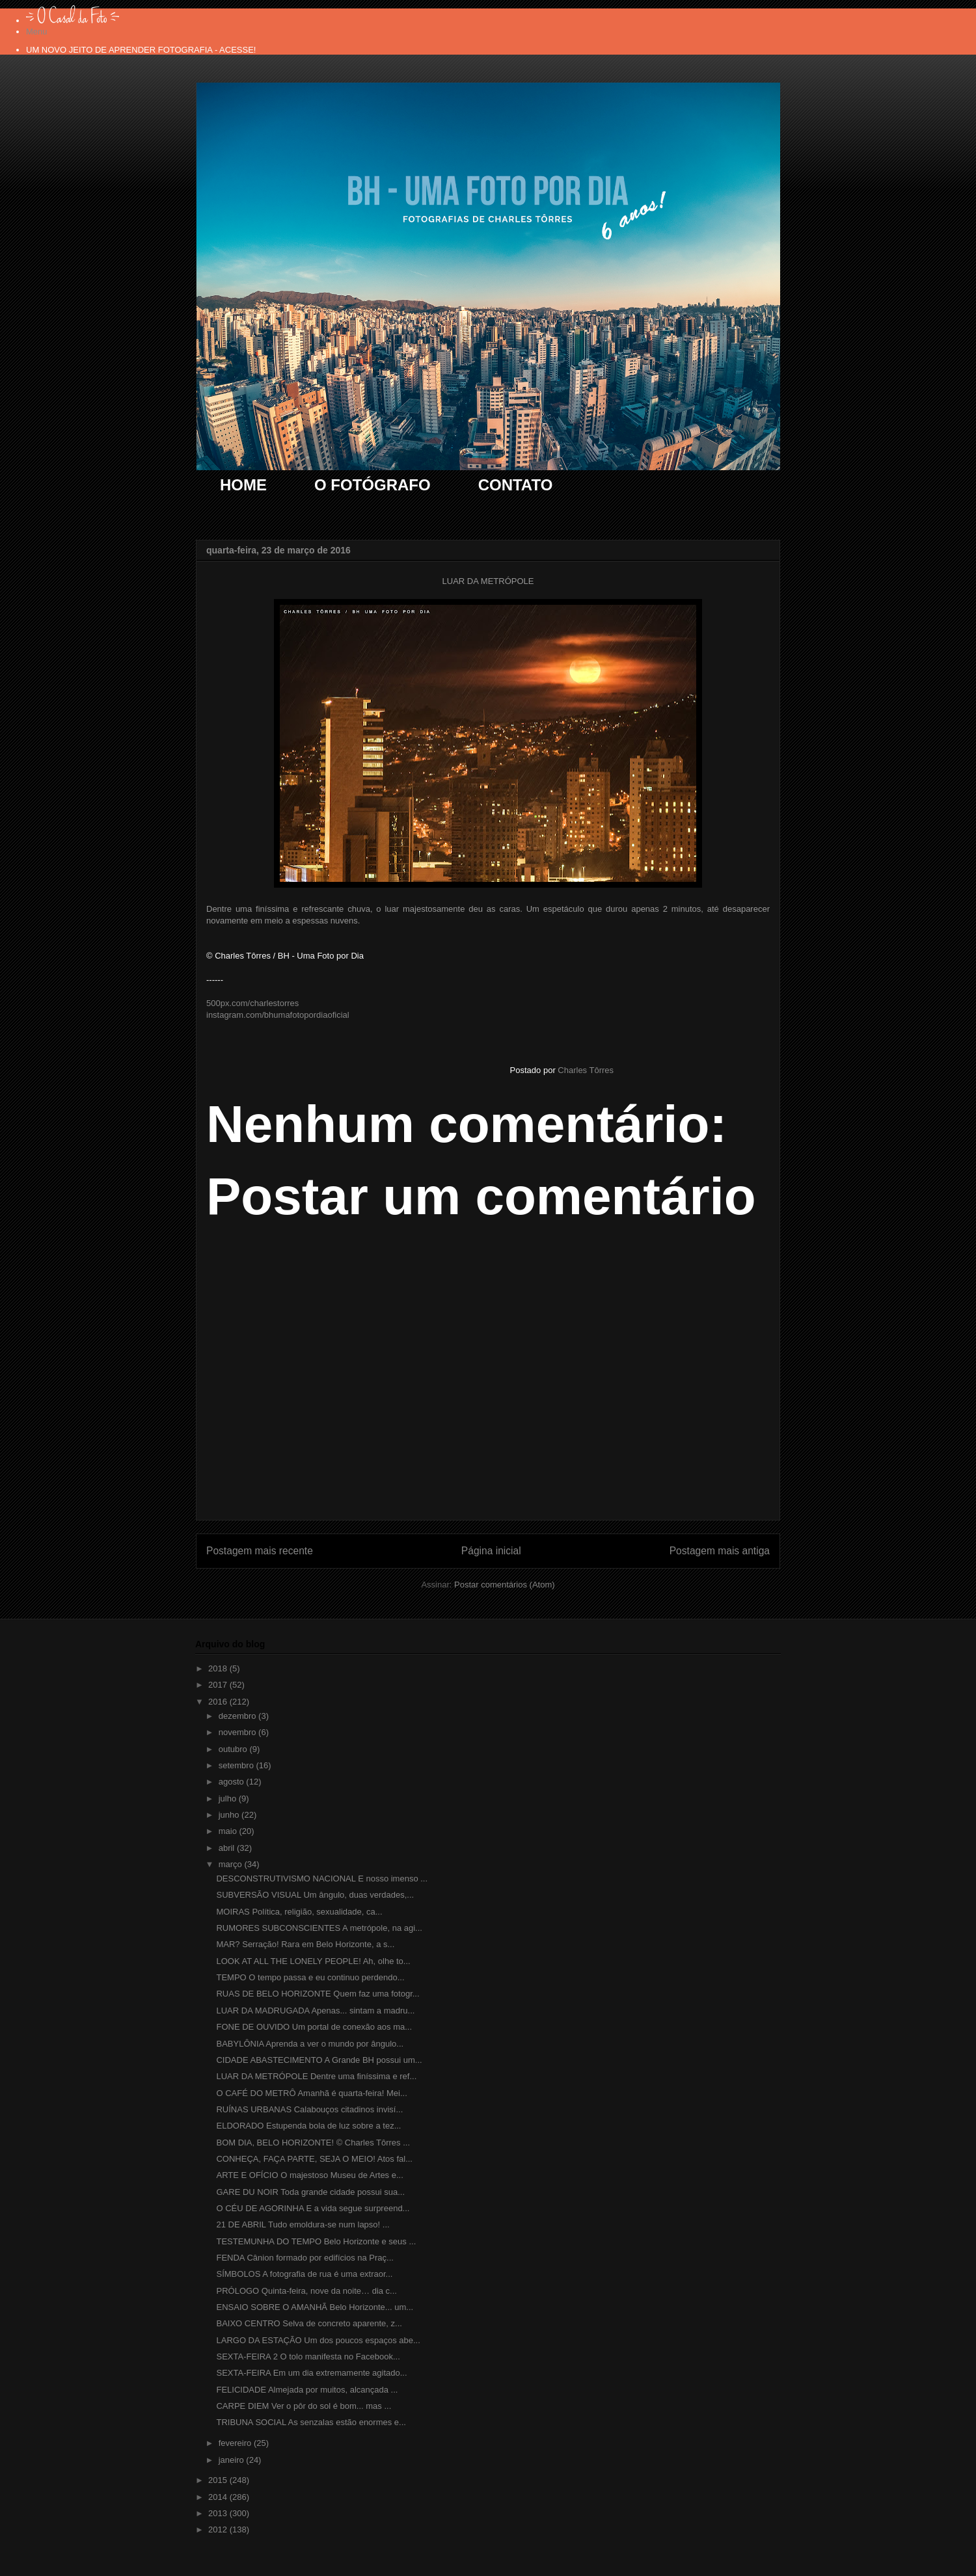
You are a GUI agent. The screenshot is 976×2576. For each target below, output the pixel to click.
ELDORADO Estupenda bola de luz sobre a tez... (308, 2126)
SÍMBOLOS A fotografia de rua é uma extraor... (304, 2274)
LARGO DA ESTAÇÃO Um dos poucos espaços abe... (318, 2340)
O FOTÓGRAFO (372, 485)
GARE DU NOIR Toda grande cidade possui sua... (310, 2192)
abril (228, 1848)
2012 (219, 2529)
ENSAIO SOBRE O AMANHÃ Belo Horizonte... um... (314, 2307)
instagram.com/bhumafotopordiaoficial (277, 1015)
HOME (243, 485)
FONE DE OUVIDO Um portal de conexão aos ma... (314, 2027)
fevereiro (236, 2443)
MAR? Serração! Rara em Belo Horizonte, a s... (305, 1944)
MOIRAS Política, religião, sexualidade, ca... (299, 1912)
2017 (219, 1685)
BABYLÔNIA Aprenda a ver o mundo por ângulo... (309, 2044)
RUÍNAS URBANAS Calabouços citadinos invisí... (309, 2109)
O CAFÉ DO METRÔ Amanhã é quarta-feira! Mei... (311, 2093)
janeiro (233, 2460)
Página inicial (491, 1550)
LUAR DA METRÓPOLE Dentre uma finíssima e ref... (316, 2076)
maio (229, 1831)
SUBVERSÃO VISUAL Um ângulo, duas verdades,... (315, 1895)
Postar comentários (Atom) (504, 1584)
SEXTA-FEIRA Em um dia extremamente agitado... (311, 2373)
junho (230, 1815)
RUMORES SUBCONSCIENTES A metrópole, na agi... (319, 1928)
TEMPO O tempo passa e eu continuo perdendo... (310, 1977)
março (232, 1864)
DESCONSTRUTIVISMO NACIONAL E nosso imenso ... (321, 1878)
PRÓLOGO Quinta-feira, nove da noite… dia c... (306, 2291)
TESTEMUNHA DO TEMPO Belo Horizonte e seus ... (316, 2241)
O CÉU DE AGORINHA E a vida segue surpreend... (312, 2208)
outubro (234, 1749)
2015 (219, 2480)
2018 (219, 1668)
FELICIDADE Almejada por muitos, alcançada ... (307, 2390)
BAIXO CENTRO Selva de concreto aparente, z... (308, 2323)
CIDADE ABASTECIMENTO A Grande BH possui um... (319, 2060)
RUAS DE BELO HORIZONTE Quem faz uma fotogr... (317, 1993)
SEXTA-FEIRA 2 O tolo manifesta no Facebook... (308, 2356)
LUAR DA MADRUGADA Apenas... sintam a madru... (315, 2010)
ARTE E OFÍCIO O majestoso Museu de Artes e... (309, 2175)
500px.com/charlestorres (252, 1003)
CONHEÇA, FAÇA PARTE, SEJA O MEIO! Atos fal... (314, 2159)
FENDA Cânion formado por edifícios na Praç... (304, 2258)
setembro (237, 1765)
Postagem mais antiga (720, 1550)
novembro (238, 1732)
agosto (233, 1781)
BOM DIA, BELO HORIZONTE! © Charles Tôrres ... (313, 2142)
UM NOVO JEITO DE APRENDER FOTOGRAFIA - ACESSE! (141, 50)
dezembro (238, 1716)
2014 (219, 2497)
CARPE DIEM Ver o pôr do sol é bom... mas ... (303, 2406)
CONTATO (515, 485)
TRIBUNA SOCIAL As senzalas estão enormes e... (310, 2422)
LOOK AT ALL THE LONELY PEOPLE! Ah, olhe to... (313, 1961)
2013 (219, 2513)
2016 (219, 1701)
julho (229, 1798)
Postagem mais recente (259, 1550)
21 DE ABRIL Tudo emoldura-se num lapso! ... (302, 2224)
